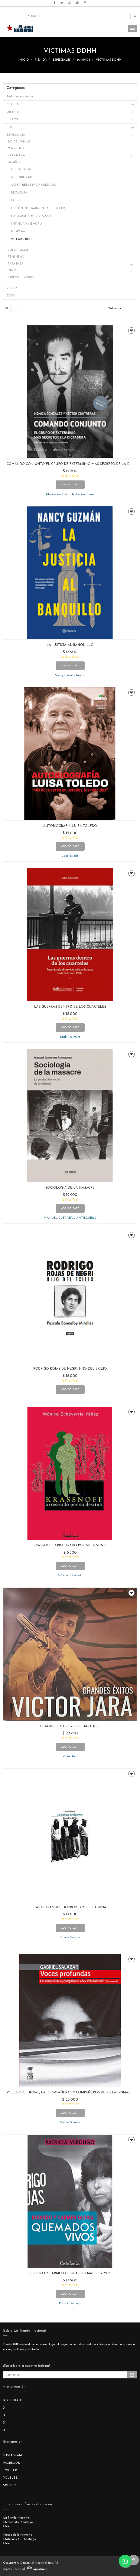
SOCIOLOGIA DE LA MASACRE (70, 1188)
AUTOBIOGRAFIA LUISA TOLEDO (70, 826)
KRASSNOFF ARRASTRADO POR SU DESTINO (70, 1545)
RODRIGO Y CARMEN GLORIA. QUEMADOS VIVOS (70, 2273)
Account (35, 16)
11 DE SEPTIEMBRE (23, 169)
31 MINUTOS (16, 148)
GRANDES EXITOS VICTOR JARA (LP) (70, 1726)
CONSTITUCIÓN (18, 250)
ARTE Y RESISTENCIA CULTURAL (33, 185)
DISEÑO (13, 112)
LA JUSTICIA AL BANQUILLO (70, 645)
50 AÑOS (83, 59)
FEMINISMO (16, 256)
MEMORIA (18, 231)
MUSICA (13, 104)
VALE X (12, 288)
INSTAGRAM (12, 2455)
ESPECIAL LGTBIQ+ (21, 277)
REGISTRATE (12, 2400)
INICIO (23, 59)
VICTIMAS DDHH (109, 59)
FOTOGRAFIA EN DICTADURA (31, 216)
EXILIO (16, 200)
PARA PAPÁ (15, 263)
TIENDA (41, 59)
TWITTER (10, 2470)
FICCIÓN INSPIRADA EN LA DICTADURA (38, 208)
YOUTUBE (10, 2477)
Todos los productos (20, 96)
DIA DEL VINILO (19, 141)
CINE (10, 127)
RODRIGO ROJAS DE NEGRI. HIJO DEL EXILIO (70, 1369)
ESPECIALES (61, 59)
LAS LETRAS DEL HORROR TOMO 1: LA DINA (70, 1907)
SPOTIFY (9, 2485)
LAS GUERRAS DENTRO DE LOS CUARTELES (70, 1007)
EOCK (11, 295)
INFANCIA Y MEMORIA (26, 223)
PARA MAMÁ (16, 155)
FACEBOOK (11, 2463)
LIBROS (12, 119)
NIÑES (12, 270)
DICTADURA (19, 192)
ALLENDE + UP (21, 177)
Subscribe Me (132, 2375)
